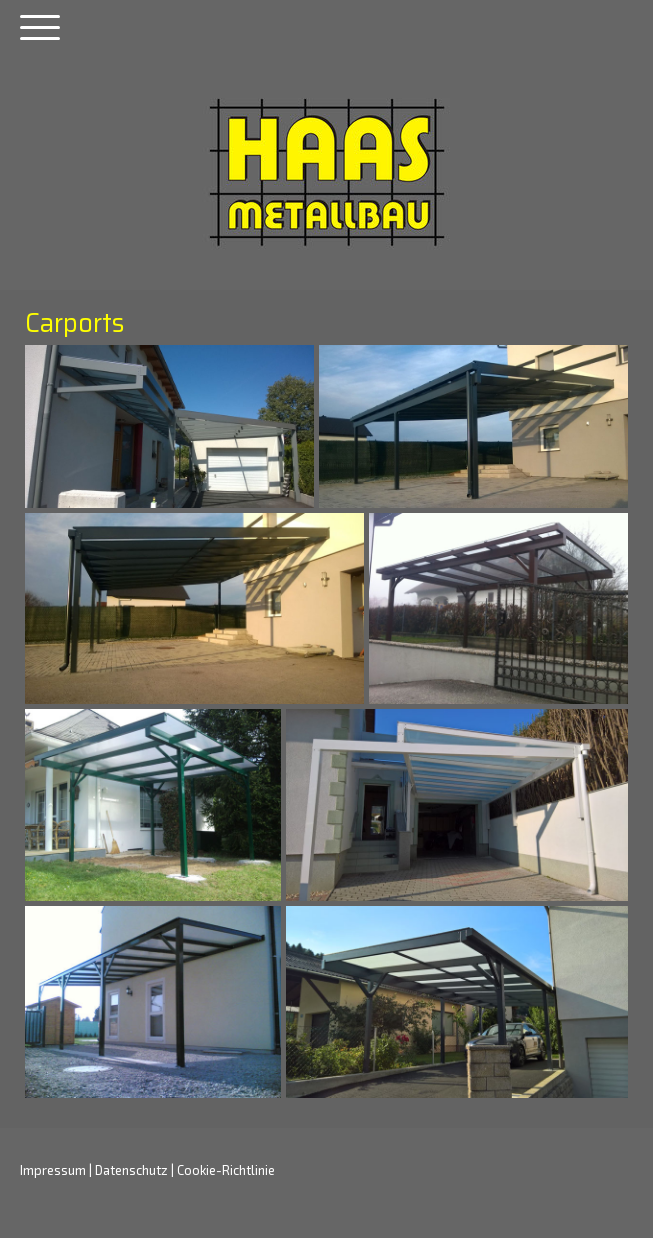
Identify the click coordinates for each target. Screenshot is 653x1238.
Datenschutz (131, 1170)
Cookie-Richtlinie (226, 1170)
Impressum (53, 1170)
